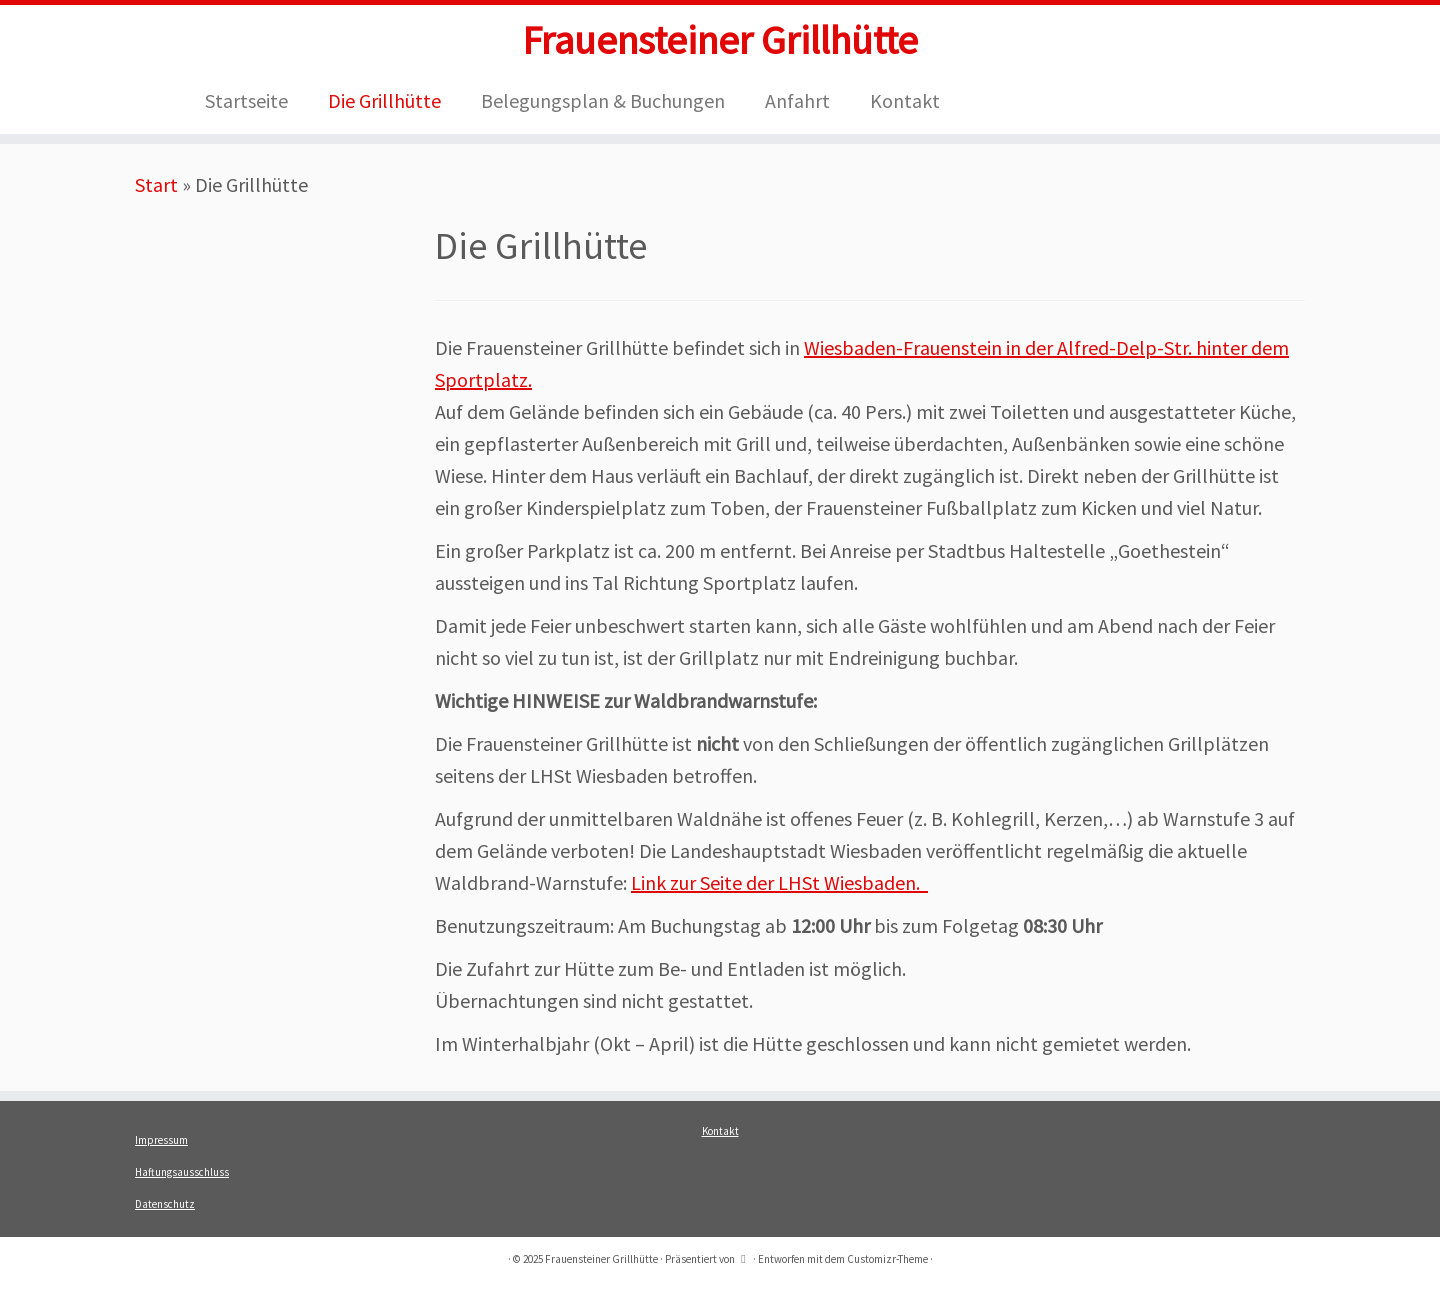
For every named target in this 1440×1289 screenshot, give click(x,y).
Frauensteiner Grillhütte (720, 40)
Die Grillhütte (384, 100)
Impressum (161, 1140)
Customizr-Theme (887, 1259)
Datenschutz (165, 1204)
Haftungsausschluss (182, 1172)
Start (156, 184)
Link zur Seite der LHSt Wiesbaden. (779, 882)
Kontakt (905, 100)
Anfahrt (797, 100)
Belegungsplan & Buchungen (603, 100)
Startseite (246, 100)
